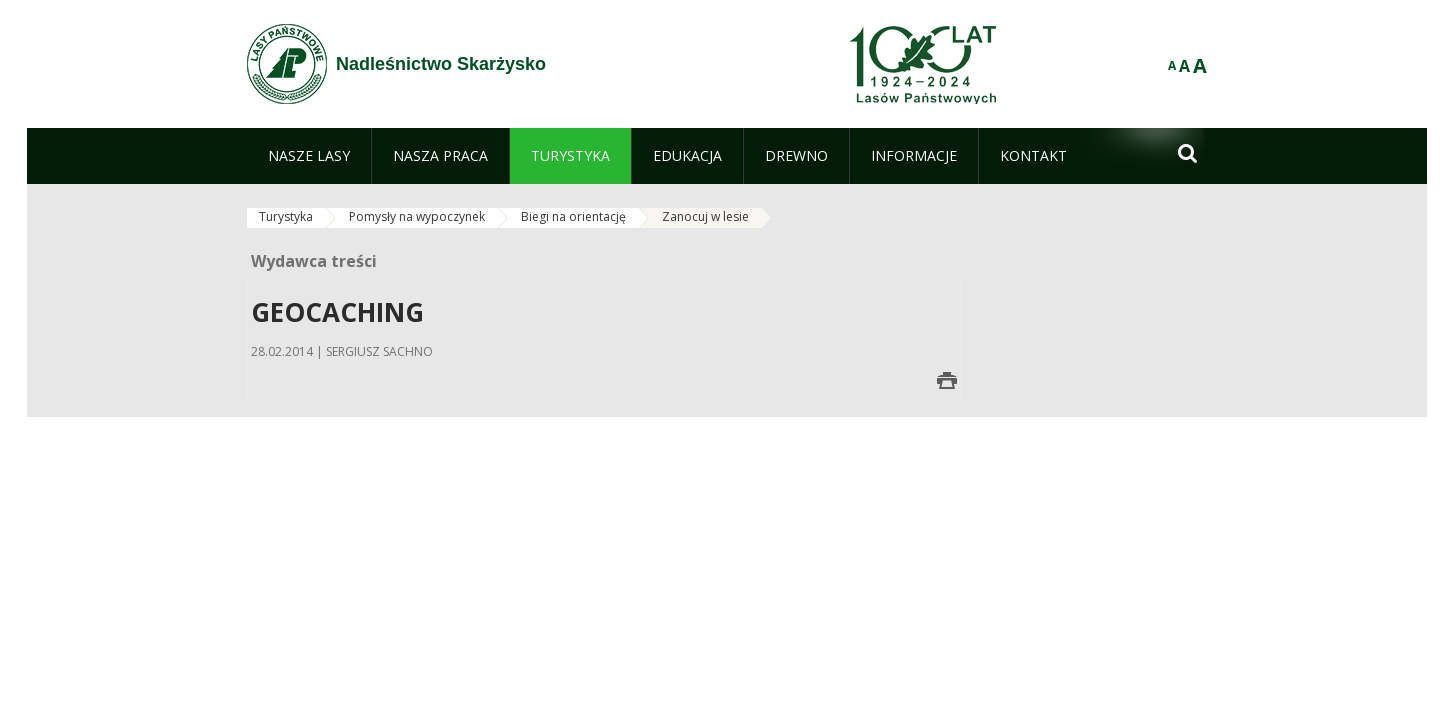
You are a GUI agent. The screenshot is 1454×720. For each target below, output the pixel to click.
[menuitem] (309, 156)
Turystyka (286, 216)
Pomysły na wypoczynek (417, 216)
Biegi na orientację (573, 216)
